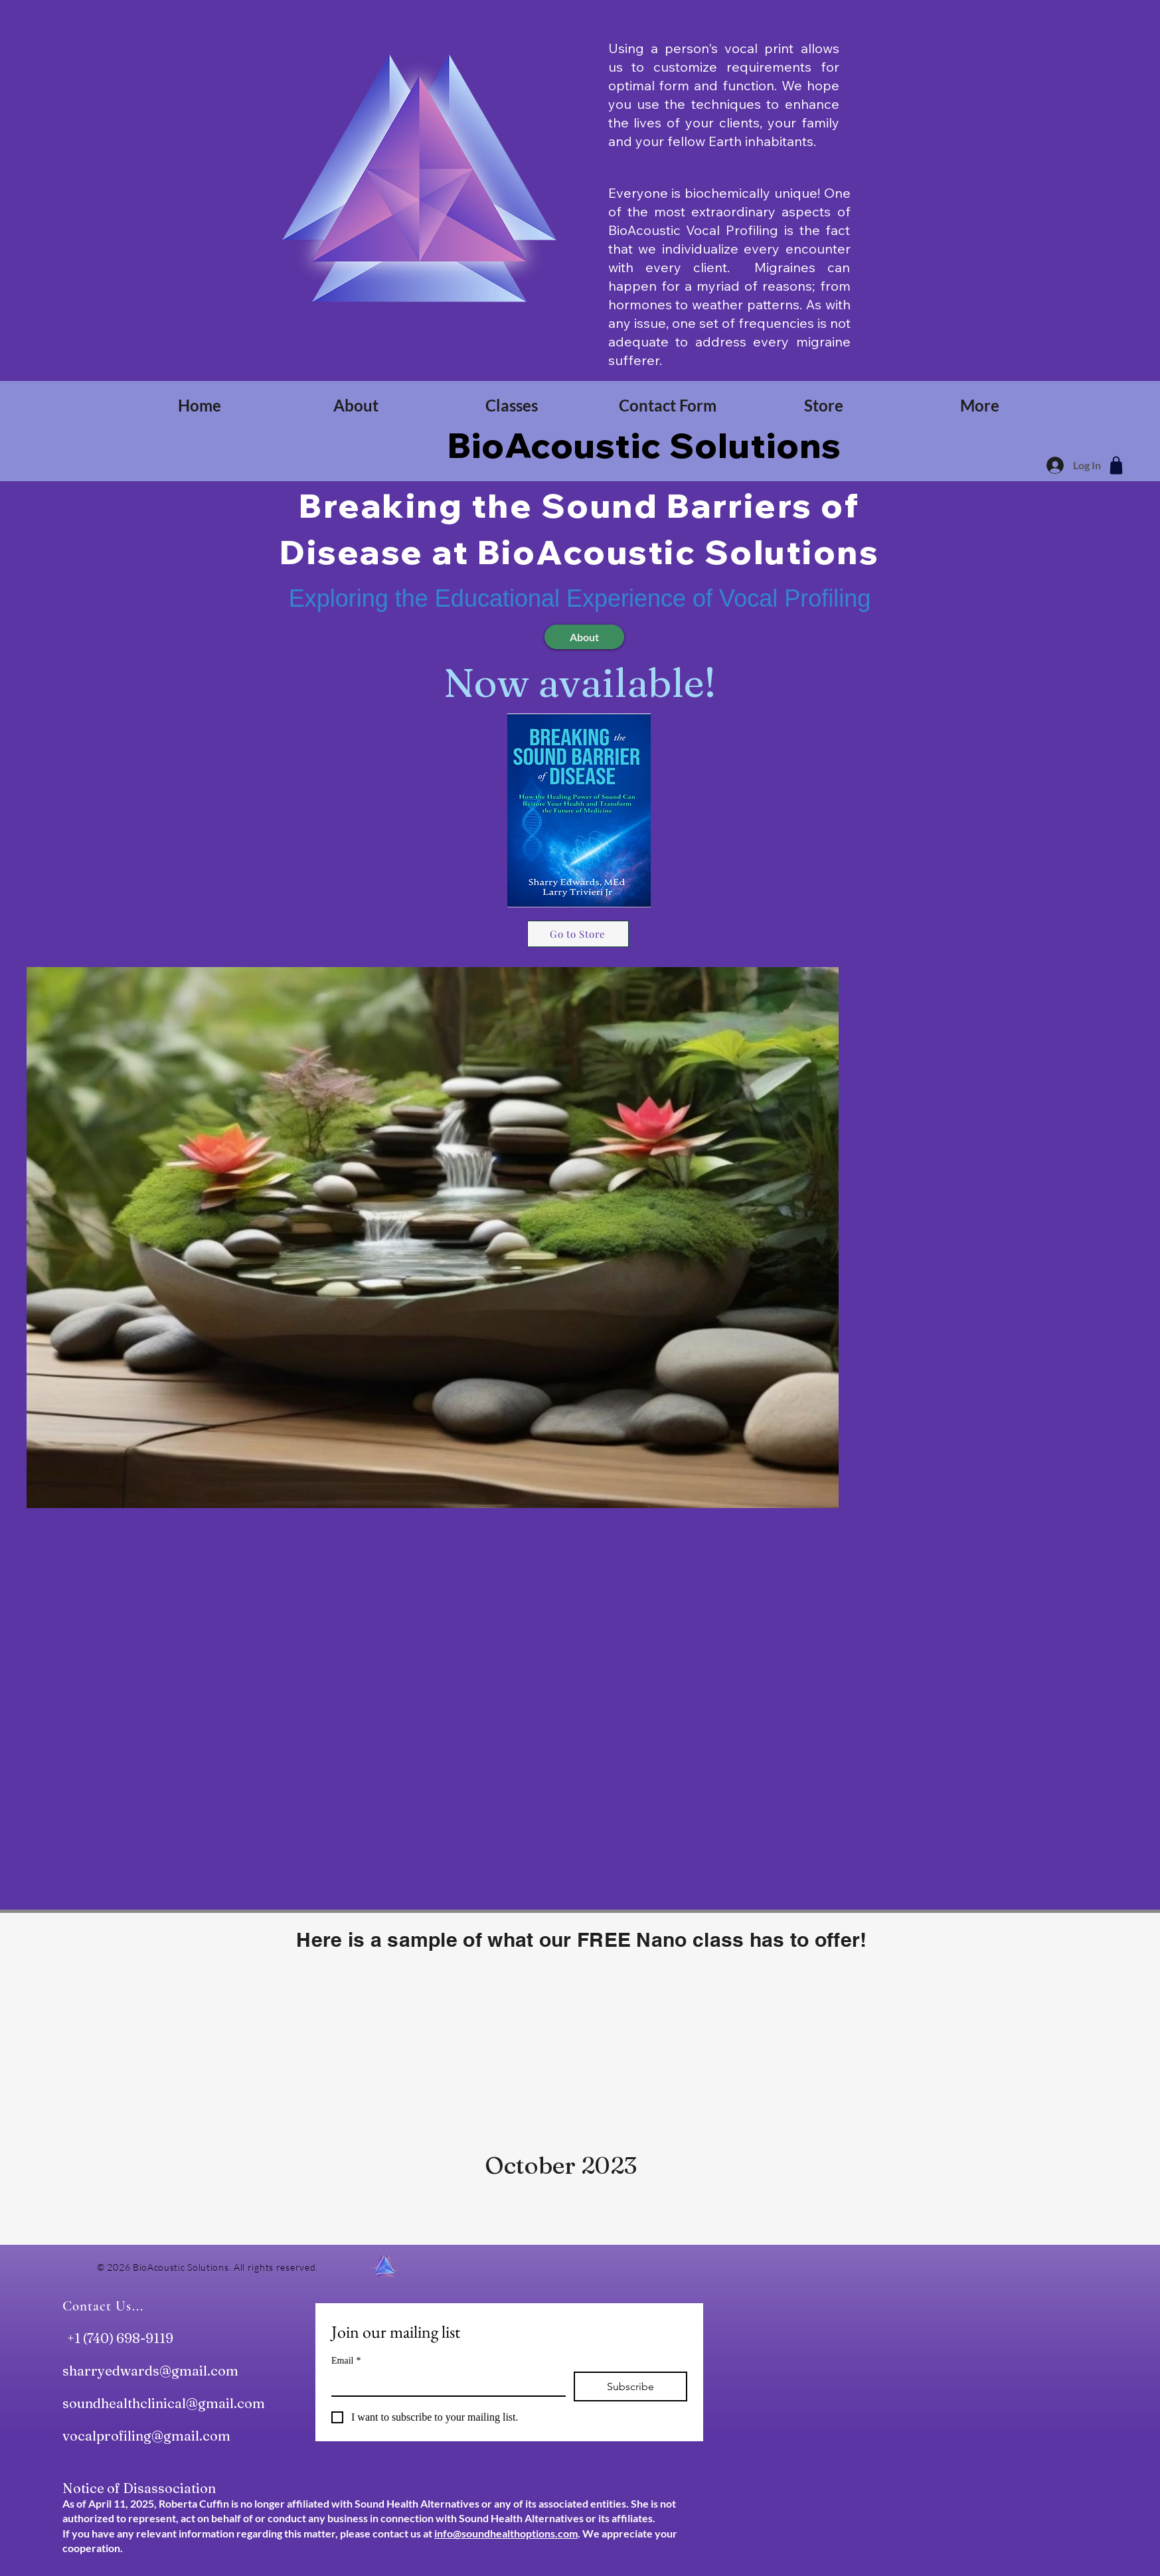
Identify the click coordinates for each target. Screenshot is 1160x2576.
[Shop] (1116, 465)
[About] (584, 637)
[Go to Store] (578, 934)
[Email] (444, 2383)
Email (346, 2360)
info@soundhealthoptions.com (506, 2533)
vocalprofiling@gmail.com (146, 2435)
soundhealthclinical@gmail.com (163, 2403)
